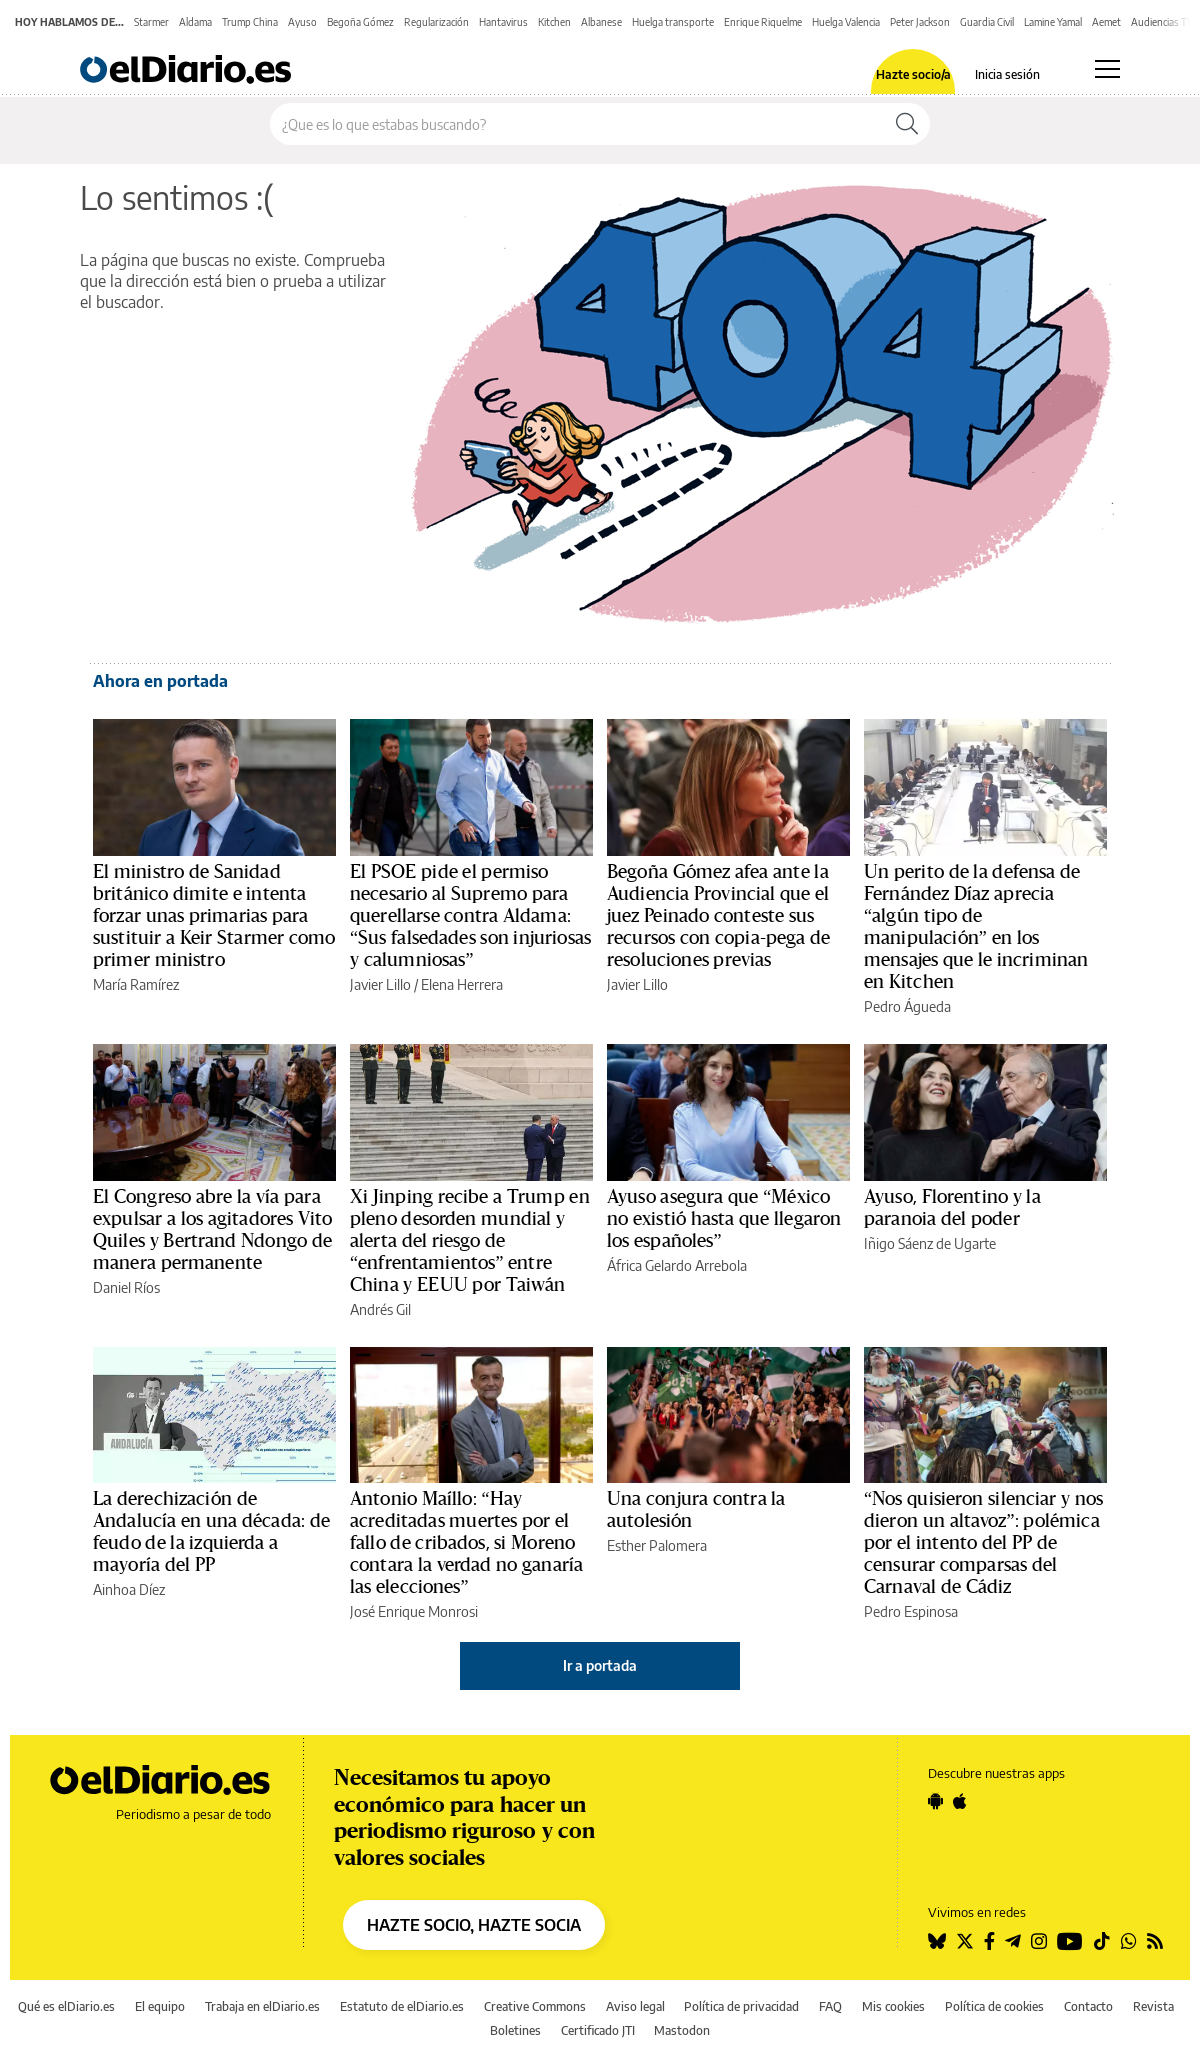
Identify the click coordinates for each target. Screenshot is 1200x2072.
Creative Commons (535, 2006)
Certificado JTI (598, 2030)
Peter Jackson (920, 22)
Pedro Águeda (907, 1006)
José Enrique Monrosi (414, 1611)
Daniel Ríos (126, 1287)
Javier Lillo (380, 984)
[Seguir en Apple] (960, 1801)
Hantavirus (503, 22)
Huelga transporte (673, 22)
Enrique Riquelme (763, 22)
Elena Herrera (462, 984)
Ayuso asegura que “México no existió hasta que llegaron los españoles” (724, 1219)
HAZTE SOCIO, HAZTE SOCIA (474, 1925)
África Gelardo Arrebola (677, 1265)
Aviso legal (635, 2006)
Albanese (601, 22)
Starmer (151, 22)
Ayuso (302, 22)
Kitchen (554, 22)
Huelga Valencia (846, 22)
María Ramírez (136, 984)
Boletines (515, 2030)
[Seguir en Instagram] (1039, 1941)
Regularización (436, 22)
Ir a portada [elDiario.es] (600, 1665)
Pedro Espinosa (911, 1611)
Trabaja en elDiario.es (262, 2006)
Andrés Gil (380, 1309)
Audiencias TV (1162, 22)
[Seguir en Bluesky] (937, 1941)
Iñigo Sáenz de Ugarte (930, 1243)
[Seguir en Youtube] (1070, 1941)
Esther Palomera (657, 1545)
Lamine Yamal (1053, 22)
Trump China (250, 22)
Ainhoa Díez (129, 1589)
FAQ (830, 2006)
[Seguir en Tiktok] (1102, 1941)
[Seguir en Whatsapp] (1129, 1941)
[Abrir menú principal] (1107, 69)
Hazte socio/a (913, 75)
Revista (1153, 2006)
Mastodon (682, 2030)
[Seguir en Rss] (1155, 1941)
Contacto (1088, 2006)
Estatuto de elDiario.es (402, 2006)
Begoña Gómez (360, 22)
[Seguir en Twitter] (965, 1941)
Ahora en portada (160, 681)
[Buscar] (907, 124)
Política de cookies (994, 2006)
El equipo (160, 2006)
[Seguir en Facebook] (989, 1941)
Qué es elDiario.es (66, 2006)
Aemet (1106, 22)
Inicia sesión (1007, 75)
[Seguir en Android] (935, 1801)
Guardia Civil (987, 22)
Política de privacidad (741, 2006)
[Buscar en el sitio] (577, 124)
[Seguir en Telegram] (1013, 1941)
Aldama (195, 22)
